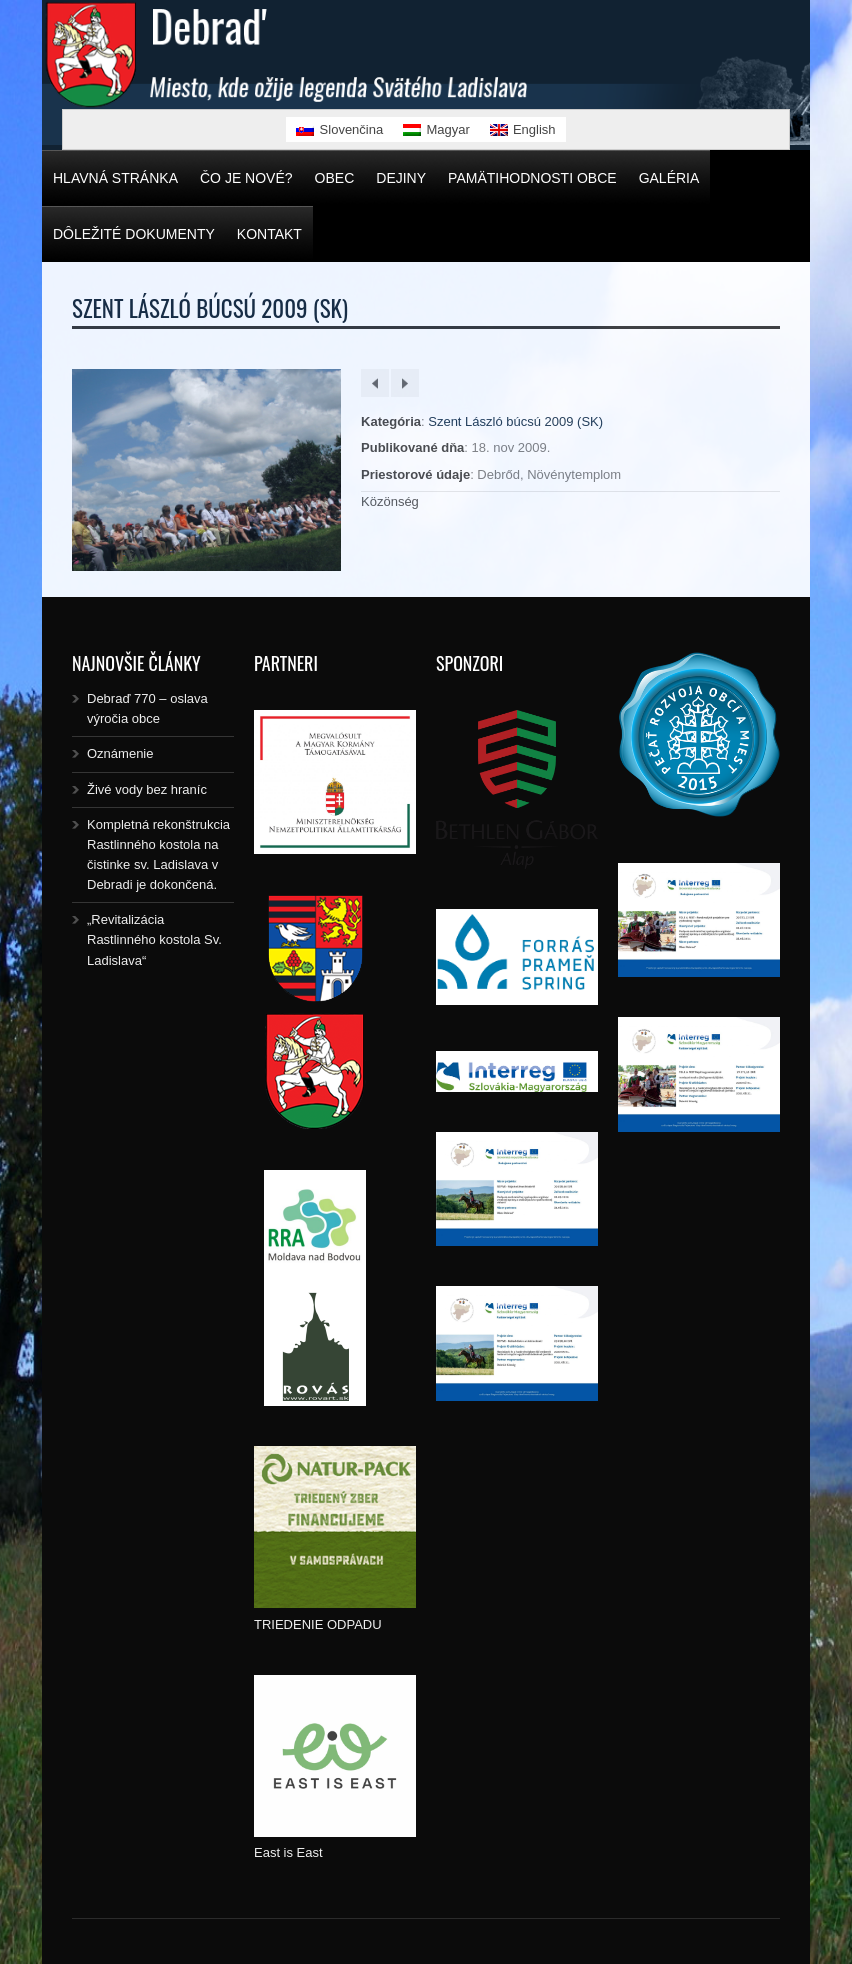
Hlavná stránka (115, 178)
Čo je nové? (246, 178)
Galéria (669, 178)
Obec (335, 178)
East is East (288, 1852)
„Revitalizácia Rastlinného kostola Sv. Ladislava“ (154, 939)
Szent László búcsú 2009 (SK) (515, 421)
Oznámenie (120, 753)
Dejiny (401, 178)
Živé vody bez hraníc (147, 789)
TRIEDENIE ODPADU (318, 1624)
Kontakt (269, 234)
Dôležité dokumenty (134, 234)
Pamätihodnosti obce (532, 178)
